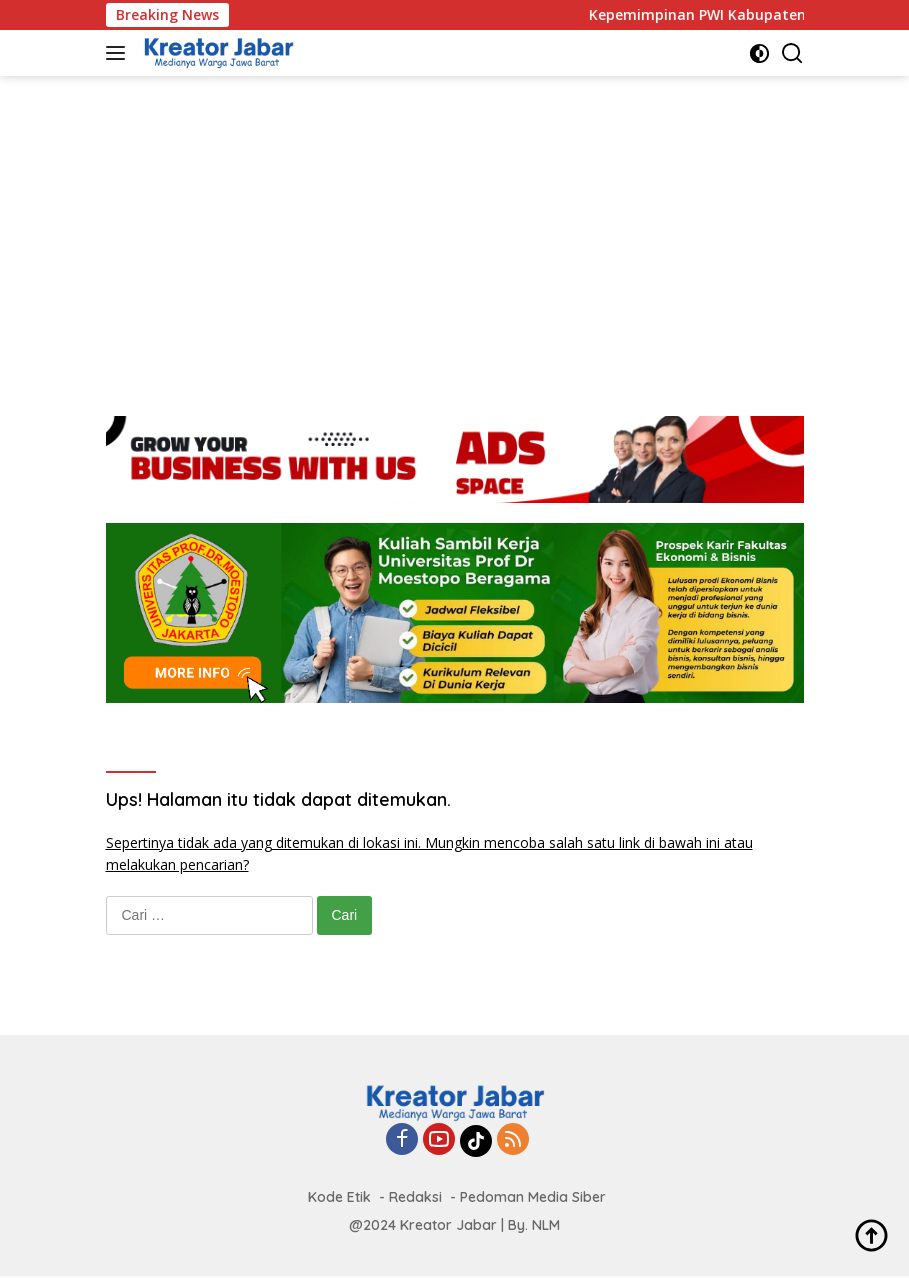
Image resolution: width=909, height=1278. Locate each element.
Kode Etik (339, 1197)
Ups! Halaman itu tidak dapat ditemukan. (278, 799)
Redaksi (415, 1197)
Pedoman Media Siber (533, 1197)
